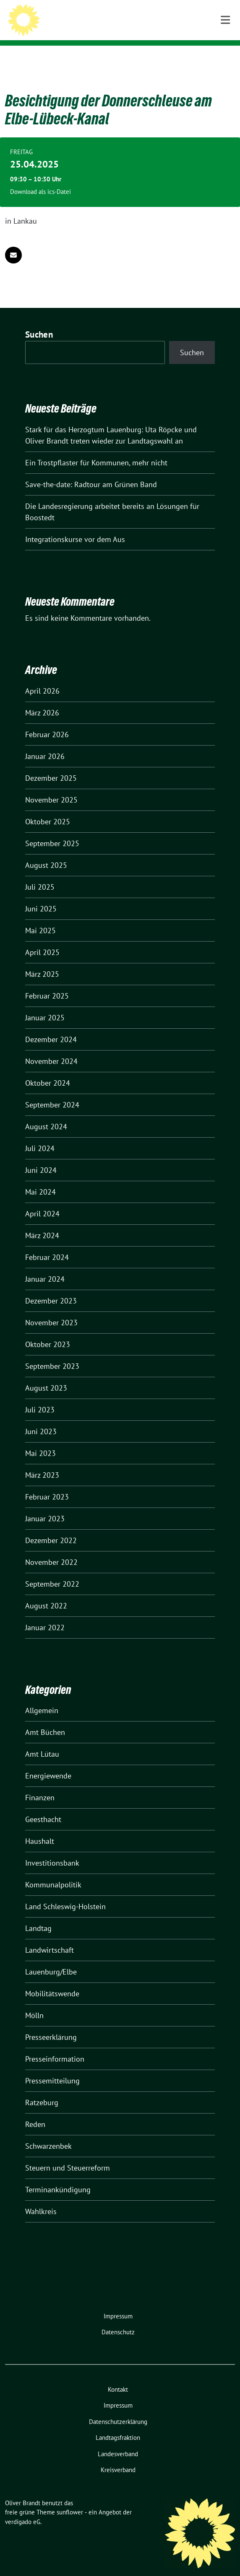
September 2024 (52, 1092)
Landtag (38, 1915)
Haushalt (39, 1828)
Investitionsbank (52, 1850)
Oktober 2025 (47, 808)
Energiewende (48, 1763)
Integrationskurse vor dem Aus (75, 526)
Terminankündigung (58, 2176)
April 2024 (42, 1200)
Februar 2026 (47, 721)
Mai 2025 (40, 917)
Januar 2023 (45, 1505)
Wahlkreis (41, 2198)
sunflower (70, 2499)
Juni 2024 (41, 1157)
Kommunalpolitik (53, 1872)
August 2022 (46, 1593)
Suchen (39, 321)
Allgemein (41, 1697)
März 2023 (42, 1462)
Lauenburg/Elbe (51, 1959)
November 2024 (51, 1048)
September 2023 (52, 1353)
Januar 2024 (45, 1266)
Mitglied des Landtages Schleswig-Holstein (129, 29)
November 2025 (51, 787)
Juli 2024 (40, 1135)
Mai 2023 (40, 1440)
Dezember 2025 (51, 765)
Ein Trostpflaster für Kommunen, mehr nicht (96, 449)
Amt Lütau (42, 1741)
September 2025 (52, 830)
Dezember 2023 (51, 1288)
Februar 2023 (47, 1484)
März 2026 (42, 700)
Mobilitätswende (52, 1980)
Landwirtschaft (49, 1937)
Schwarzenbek (48, 2133)
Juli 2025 (40, 874)
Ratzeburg (41, 2089)
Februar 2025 (47, 983)
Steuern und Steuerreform (67, 2155)
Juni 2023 (41, 1418)
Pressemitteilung (52, 2068)
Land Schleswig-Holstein (65, 1893)
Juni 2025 (41, 896)
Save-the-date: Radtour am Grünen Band (91, 471)
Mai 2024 (40, 1179)
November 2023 (51, 1309)
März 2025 (42, 961)
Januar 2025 (45, 1004)
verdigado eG (22, 2509)
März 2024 (42, 1222)
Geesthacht (43, 1806)
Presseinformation (54, 2046)
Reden (35, 2111)
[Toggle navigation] (225, 59)
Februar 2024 (47, 1244)
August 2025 (46, 852)
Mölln (34, 2002)
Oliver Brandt (79, 17)
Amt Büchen (45, 1719)
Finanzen (40, 1784)
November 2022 (51, 1549)
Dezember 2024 (51, 1026)
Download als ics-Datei (40, 179)
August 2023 (46, 1375)
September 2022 (52, 1571)
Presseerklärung (51, 2024)
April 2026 (42, 678)
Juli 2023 (40, 1397)
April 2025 (42, 939)
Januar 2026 (45, 743)
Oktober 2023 (47, 1331)
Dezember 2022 (51, 1527)
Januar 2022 (45, 1614)
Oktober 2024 (47, 1070)
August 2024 (46, 1113)
